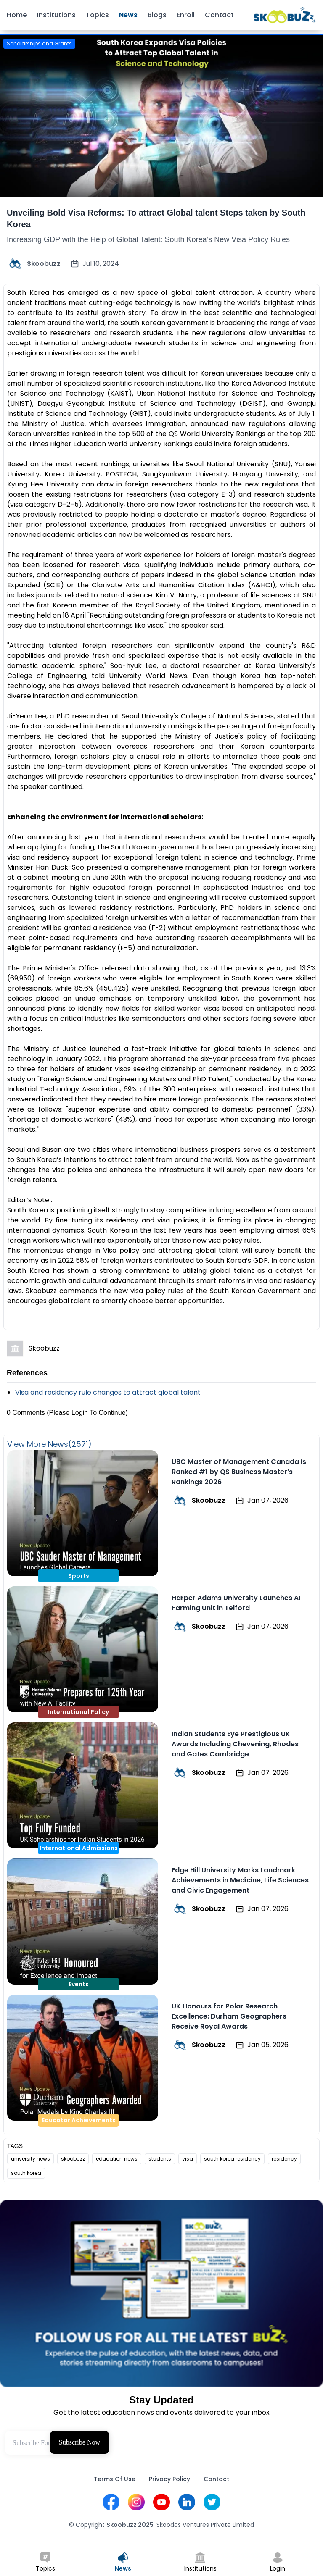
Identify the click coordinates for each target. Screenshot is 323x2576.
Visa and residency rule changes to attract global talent (108, 1392)
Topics (97, 15)
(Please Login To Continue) (87, 1412)
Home (17, 15)
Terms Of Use (114, 2479)
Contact (219, 15)
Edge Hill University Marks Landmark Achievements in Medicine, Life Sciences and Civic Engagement (240, 1880)
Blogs (157, 15)
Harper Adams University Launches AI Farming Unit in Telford (236, 1603)
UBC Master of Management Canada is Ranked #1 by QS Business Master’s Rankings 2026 (239, 1472)
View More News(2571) (49, 1444)
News (128, 15)
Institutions (56, 15)
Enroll (186, 15)
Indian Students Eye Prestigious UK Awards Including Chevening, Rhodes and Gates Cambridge (235, 1744)
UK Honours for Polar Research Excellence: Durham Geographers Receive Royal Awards (229, 2016)
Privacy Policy (169, 2479)
